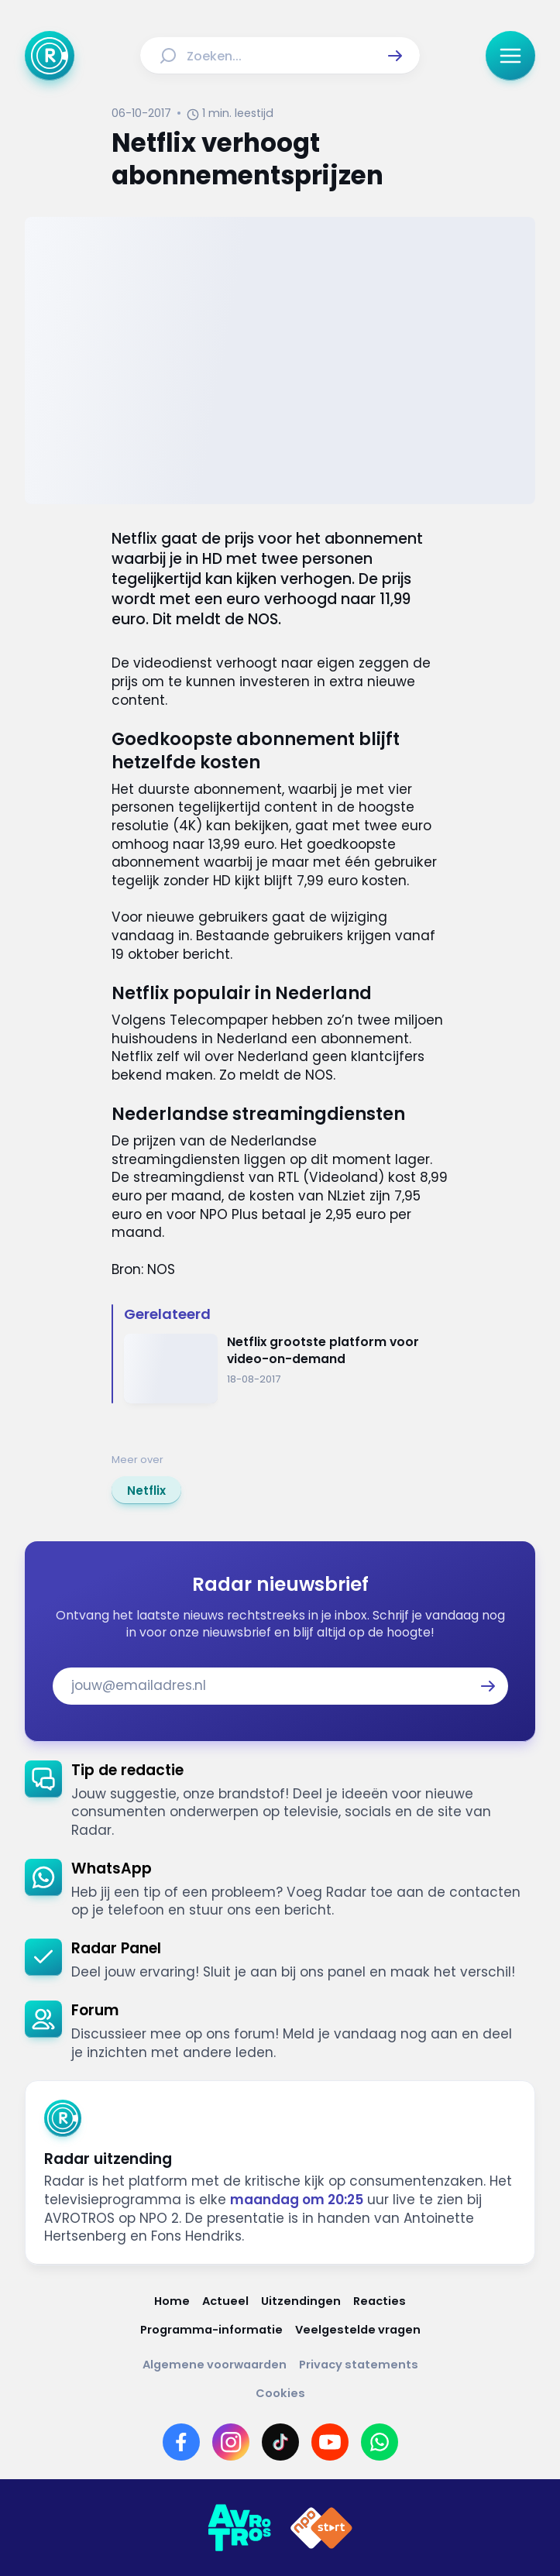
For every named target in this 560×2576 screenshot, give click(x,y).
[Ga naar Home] (49, 56)
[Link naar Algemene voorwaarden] (215, 2365)
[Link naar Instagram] (230, 2442)
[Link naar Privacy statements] (358, 2365)
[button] (395, 55)
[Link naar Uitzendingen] (301, 2301)
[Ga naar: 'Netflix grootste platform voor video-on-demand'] (286, 1369)
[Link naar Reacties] (379, 2301)
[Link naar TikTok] (280, 2442)
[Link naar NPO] (321, 2528)
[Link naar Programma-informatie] (211, 2330)
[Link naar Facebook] (181, 2442)
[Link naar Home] (172, 2301)
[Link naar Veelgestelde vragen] (358, 2330)
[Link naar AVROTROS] (239, 2528)
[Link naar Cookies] (280, 2393)
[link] (146, 1490)
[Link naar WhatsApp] (379, 2442)
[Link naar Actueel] (225, 2301)
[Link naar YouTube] (330, 2442)
